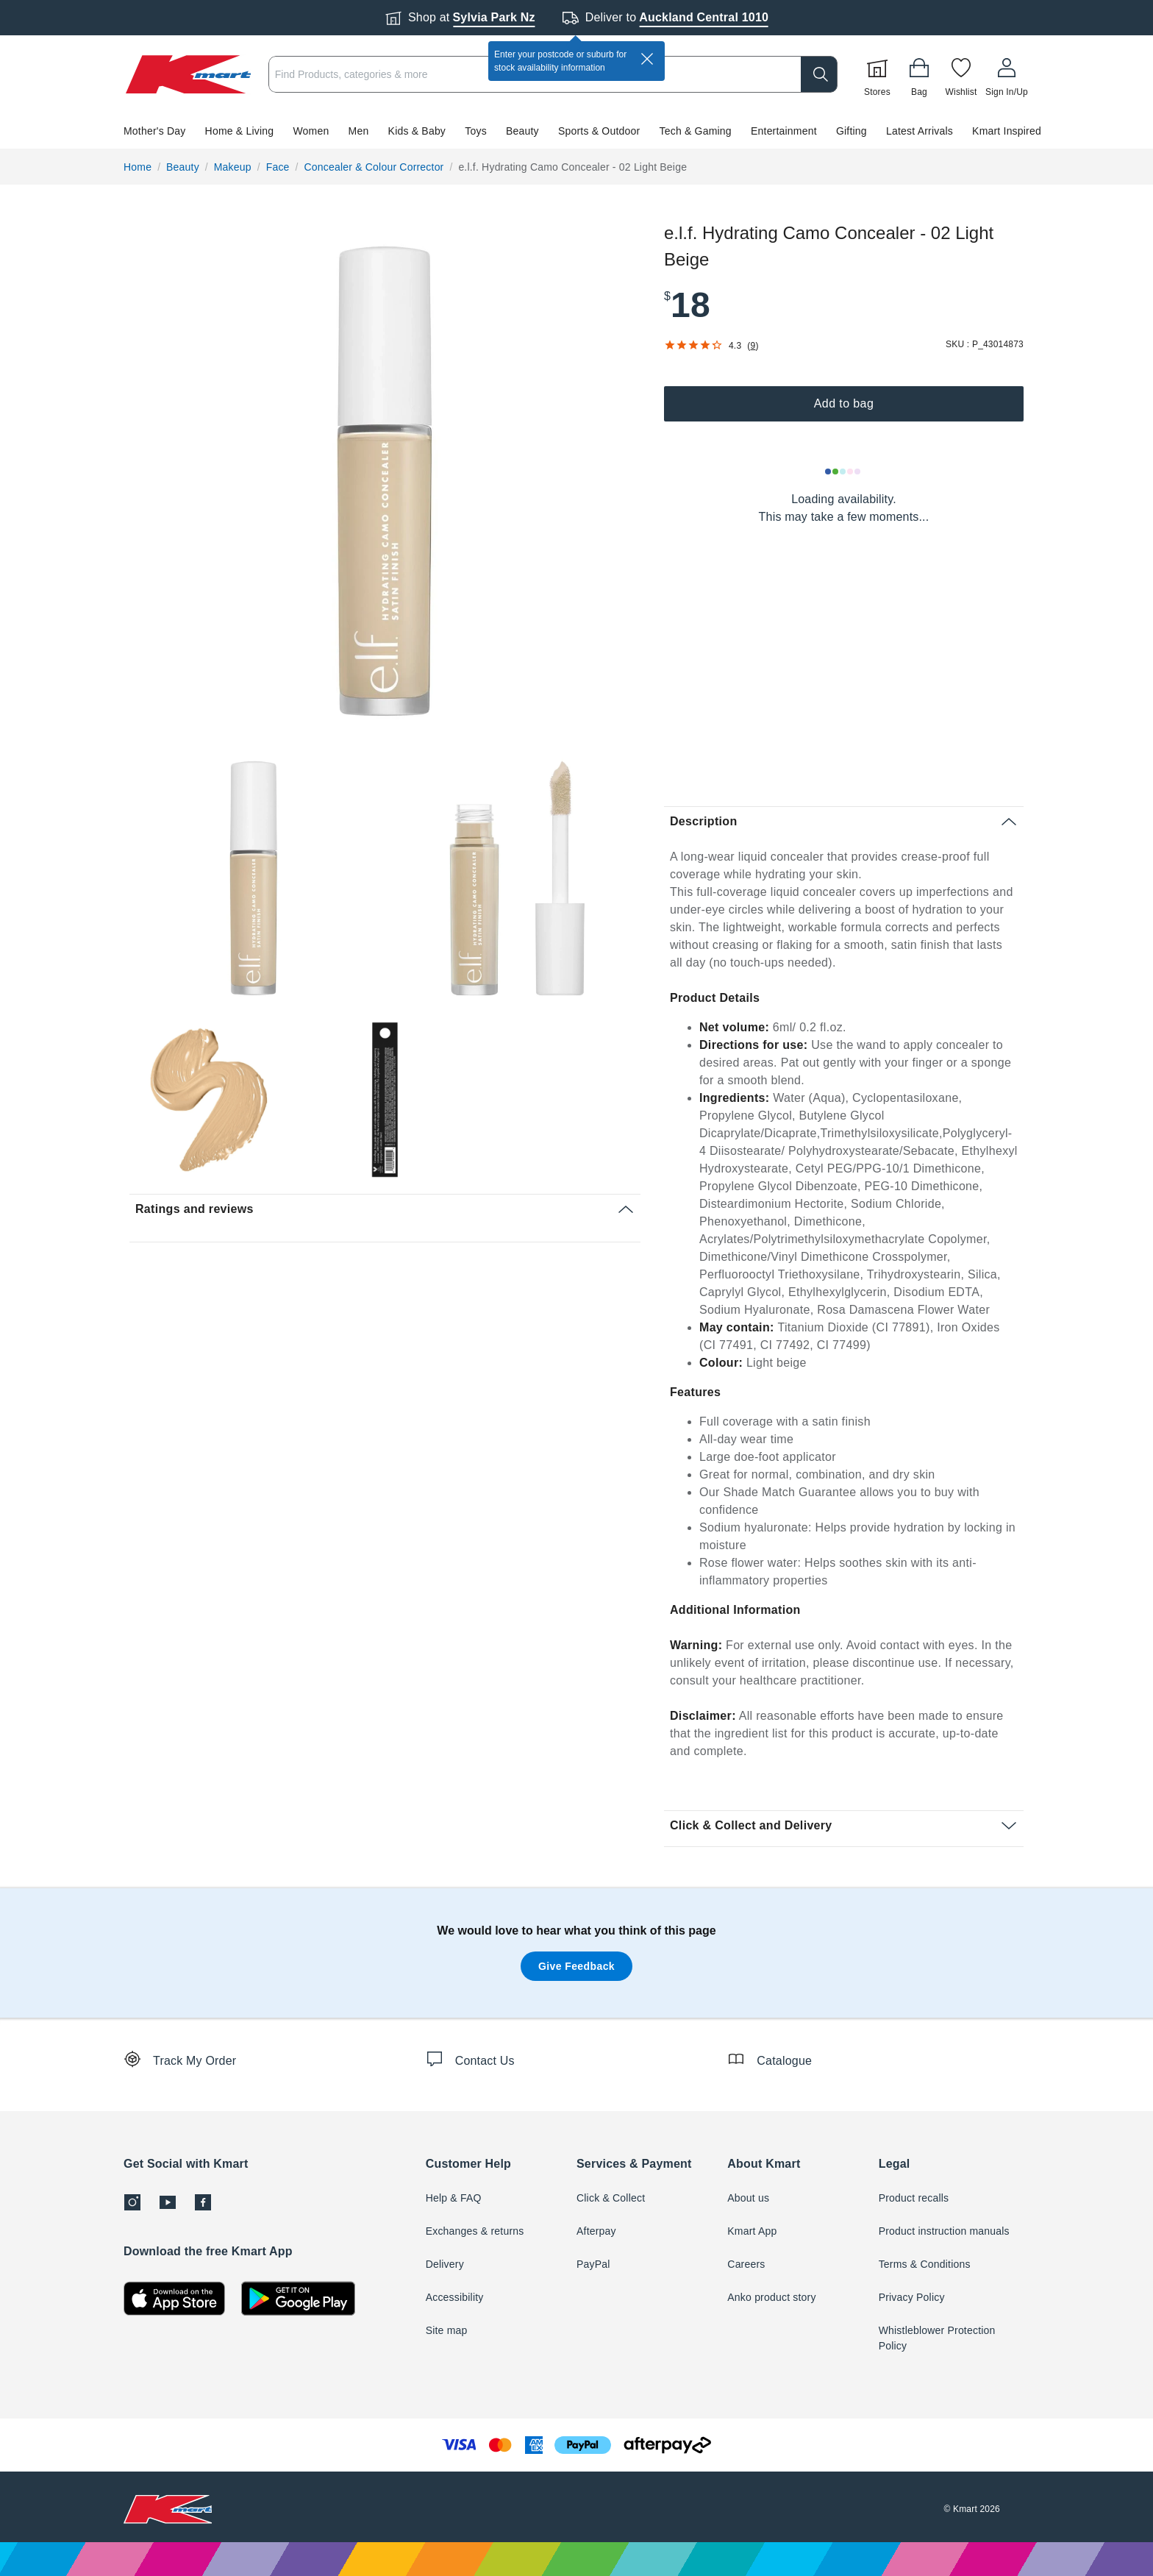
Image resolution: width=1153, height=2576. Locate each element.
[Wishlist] (961, 74)
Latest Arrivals (919, 131)
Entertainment (784, 131)
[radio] (385, 481)
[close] (647, 59)
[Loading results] (843, 471)
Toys (476, 131)
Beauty (522, 131)
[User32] (1006, 74)
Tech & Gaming (696, 131)
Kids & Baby (417, 131)
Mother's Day (154, 131)
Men (359, 131)
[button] (576, 131)
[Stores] (877, 74)
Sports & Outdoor (599, 131)
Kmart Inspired (1006, 131)
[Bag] (919, 74)
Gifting (851, 131)
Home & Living (239, 131)
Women (311, 131)
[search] (819, 74)
